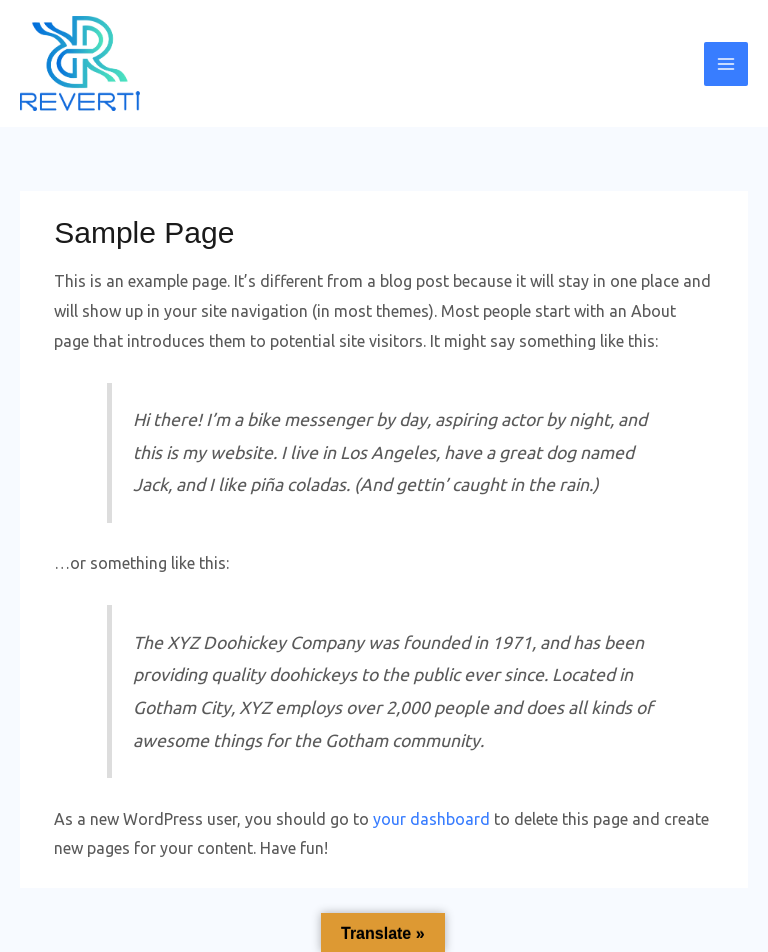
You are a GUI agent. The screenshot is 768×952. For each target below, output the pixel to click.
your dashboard (431, 819)
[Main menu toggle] (726, 64)
